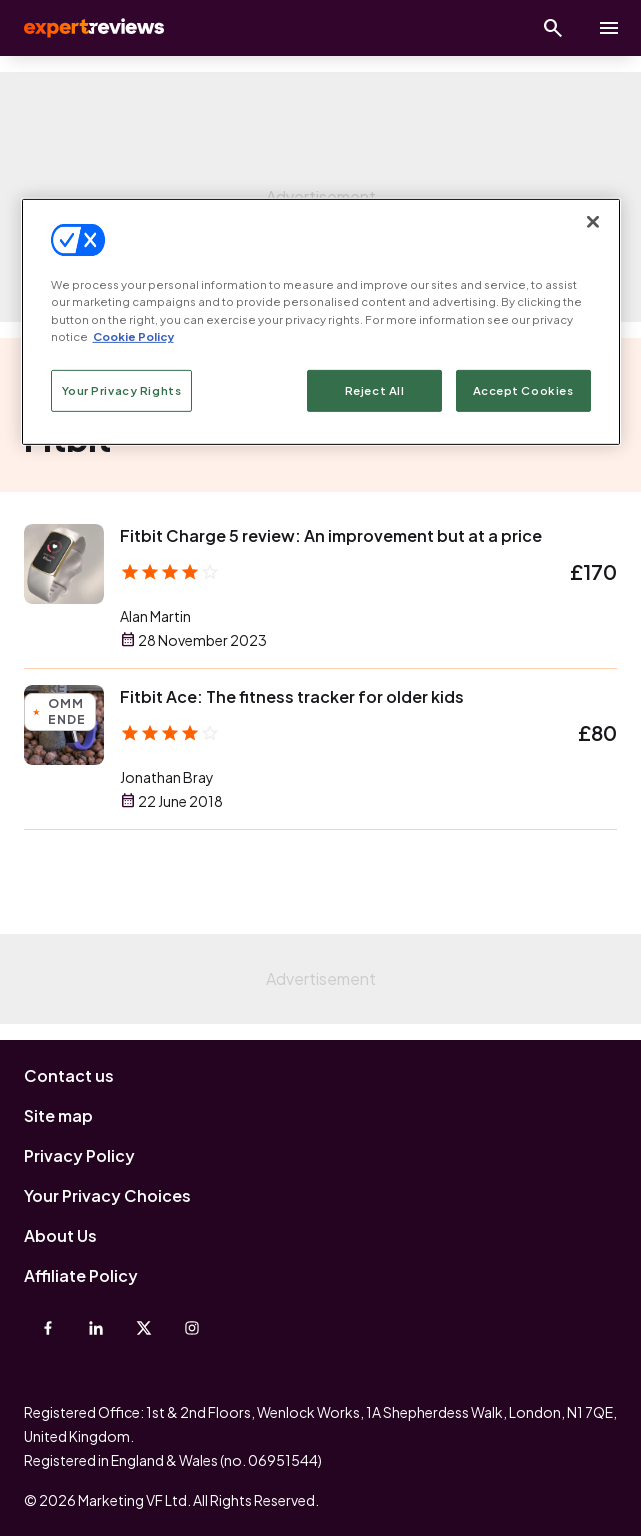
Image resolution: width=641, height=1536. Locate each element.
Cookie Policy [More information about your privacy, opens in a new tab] (133, 335)
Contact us (69, 1075)
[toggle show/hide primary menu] (609, 28)
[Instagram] (192, 1328)
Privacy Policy (79, 1155)
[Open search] (553, 28)
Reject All (375, 390)
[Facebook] (48, 1328)
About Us (60, 1235)
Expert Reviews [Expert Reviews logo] (92, 28)
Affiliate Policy (81, 1275)
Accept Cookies (523, 390)
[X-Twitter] (144, 1328)
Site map (58, 1115)
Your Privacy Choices (107, 1195)
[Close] (593, 222)
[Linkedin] (96, 1328)
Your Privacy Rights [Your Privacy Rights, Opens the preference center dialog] (122, 390)
